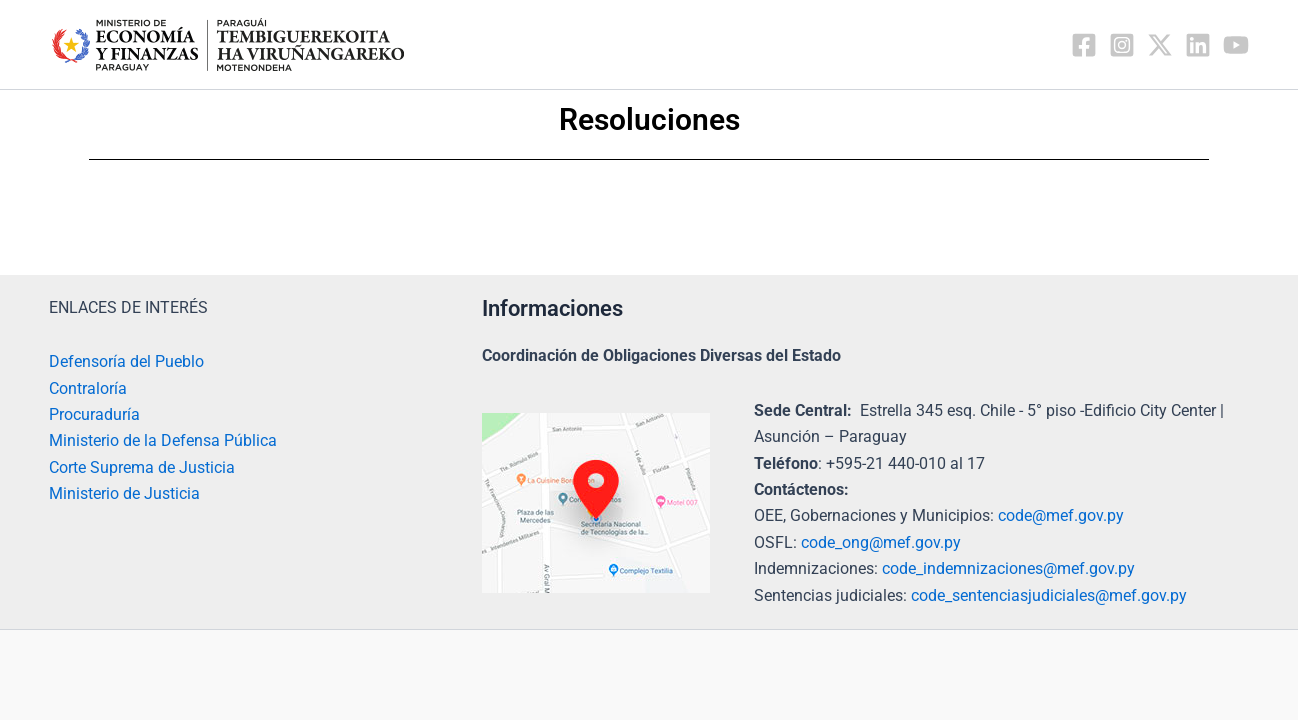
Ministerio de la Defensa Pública (163, 440)
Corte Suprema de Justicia (142, 467)
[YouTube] (1236, 45)
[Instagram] (1122, 45)
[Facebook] (1084, 45)
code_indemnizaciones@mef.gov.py (1008, 568)
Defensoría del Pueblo (126, 361)
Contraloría (88, 388)
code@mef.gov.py (1061, 515)
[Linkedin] (1198, 45)
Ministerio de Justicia (124, 493)
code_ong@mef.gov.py (881, 542)
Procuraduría (94, 414)
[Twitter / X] (1160, 45)
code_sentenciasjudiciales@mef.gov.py (1049, 595)
